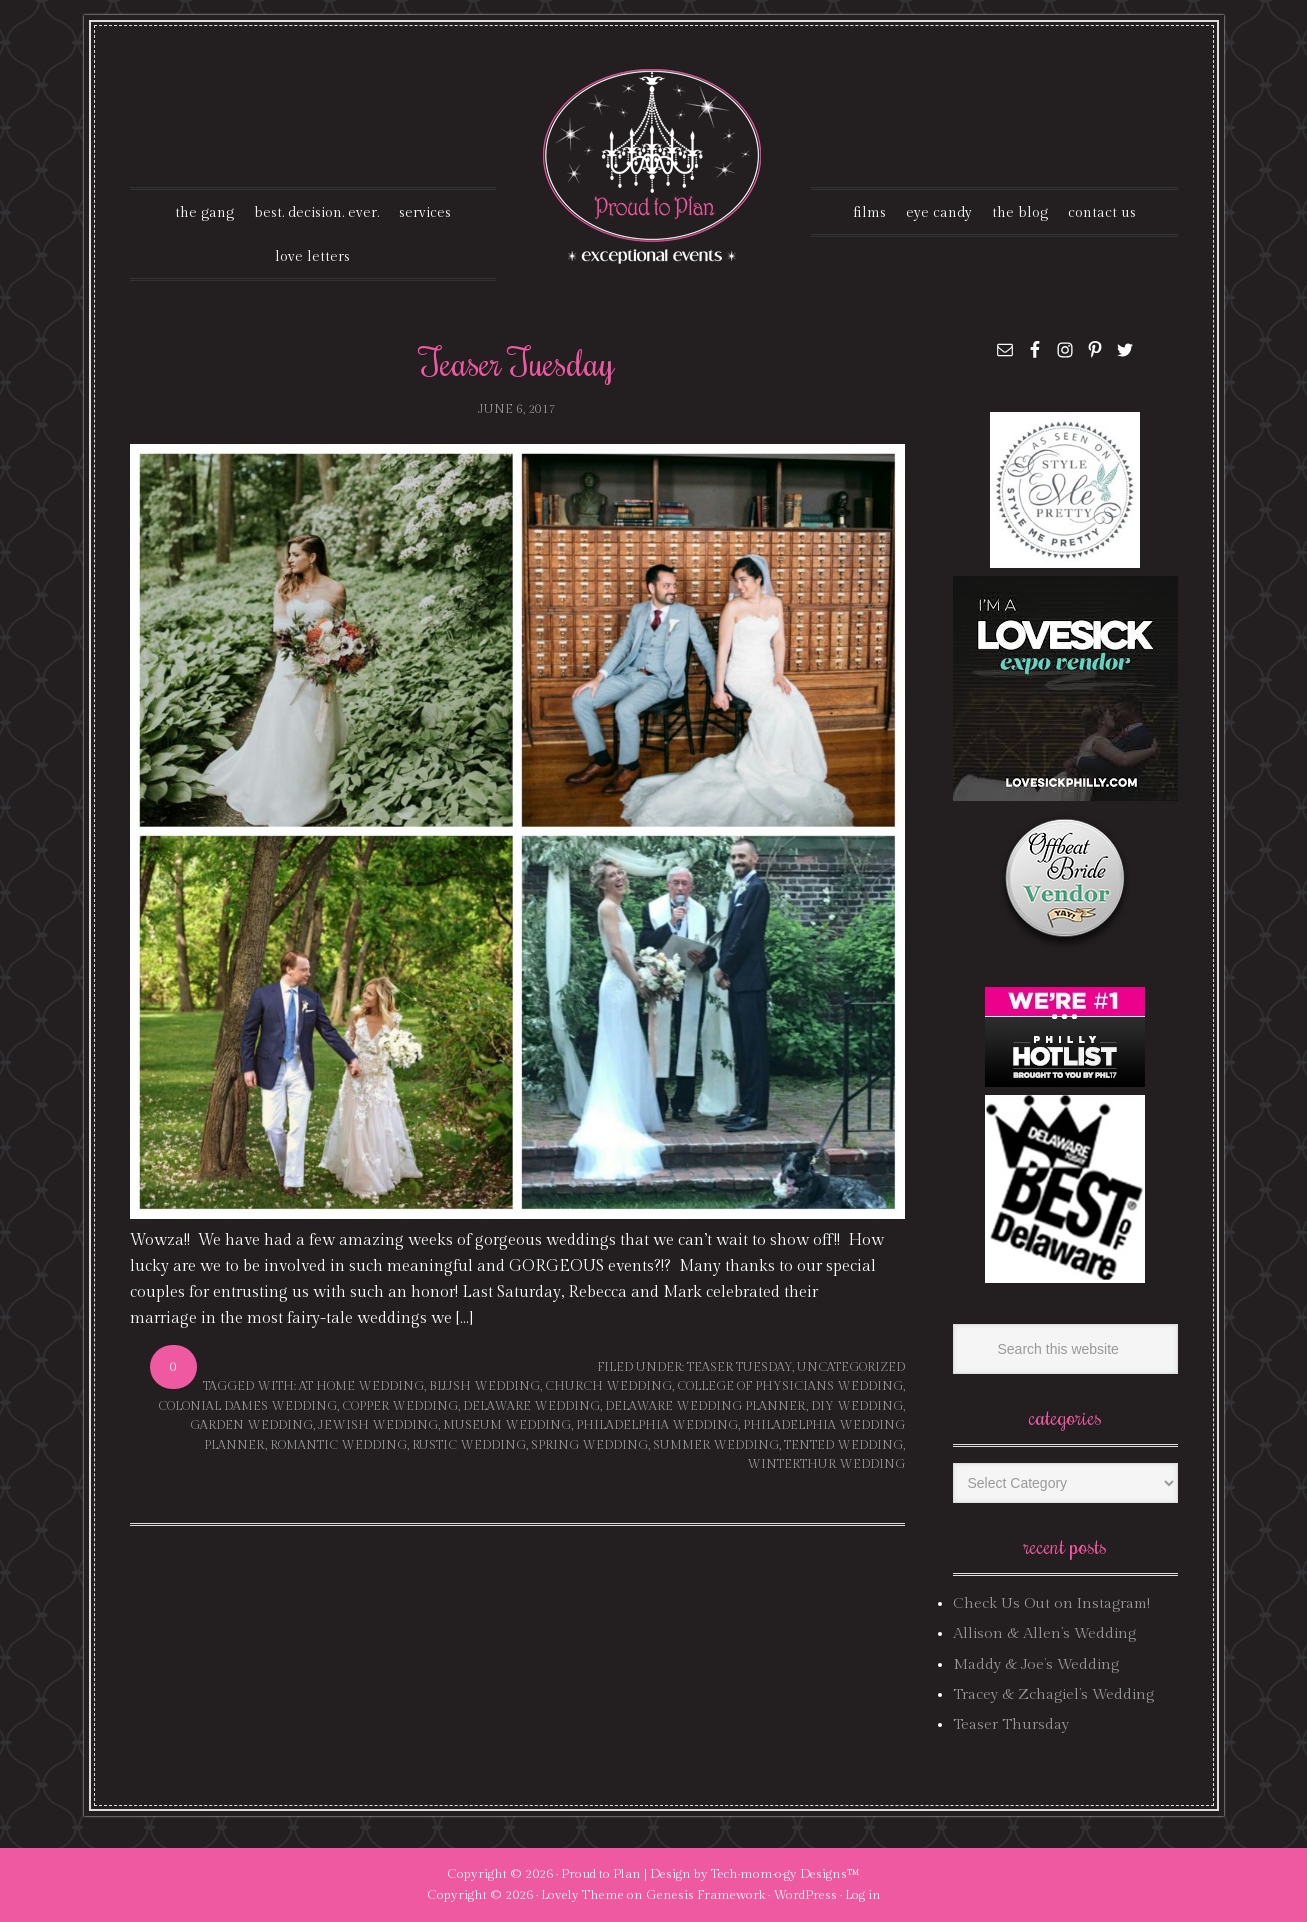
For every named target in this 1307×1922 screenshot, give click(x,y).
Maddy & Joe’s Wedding (1036, 1664)
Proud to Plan (601, 1874)
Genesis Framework (705, 1895)
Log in (863, 1895)
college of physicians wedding (790, 1386)
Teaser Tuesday (517, 362)
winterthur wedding (826, 1464)
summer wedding (716, 1445)
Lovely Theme (582, 1895)
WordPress (805, 1895)
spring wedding (589, 1445)
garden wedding (251, 1425)
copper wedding (400, 1406)
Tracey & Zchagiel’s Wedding (1053, 1694)
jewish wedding (378, 1425)
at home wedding (361, 1386)
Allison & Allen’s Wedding (1044, 1633)
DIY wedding (857, 1406)
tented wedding (843, 1445)
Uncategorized (851, 1367)
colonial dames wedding (247, 1406)
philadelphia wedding (657, 1425)
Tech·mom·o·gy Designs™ (785, 1874)
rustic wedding (469, 1445)
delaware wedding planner (705, 1406)
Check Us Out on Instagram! (1051, 1603)
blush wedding (484, 1386)
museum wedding (507, 1425)
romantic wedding (338, 1445)
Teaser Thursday (1011, 1724)
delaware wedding (531, 1406)
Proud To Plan (653, 166)
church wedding (608, 1386)
